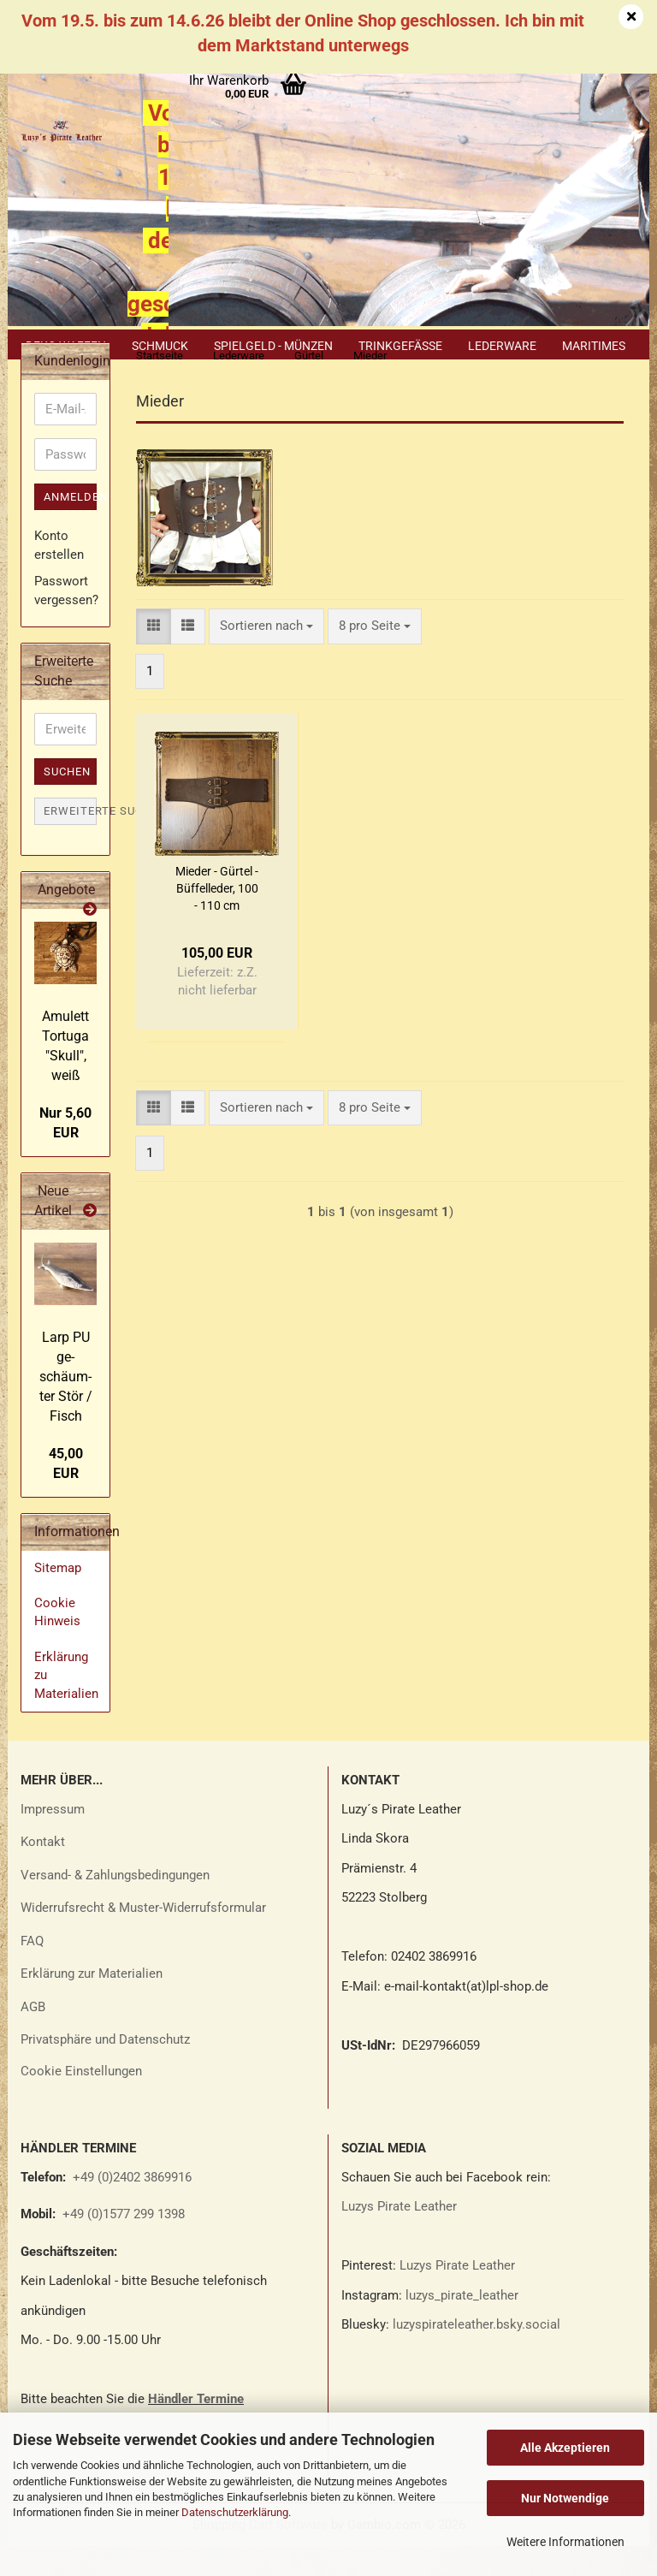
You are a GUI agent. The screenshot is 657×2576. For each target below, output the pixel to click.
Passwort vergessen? (65, 620)
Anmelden (70, 526)
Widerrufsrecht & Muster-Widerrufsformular (143, 1937)
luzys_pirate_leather (461, 2325)
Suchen (67, 801)
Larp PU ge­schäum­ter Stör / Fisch (65, 1406)
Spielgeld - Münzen (273, 346)
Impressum (53, 1839)
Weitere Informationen (565, 2542)
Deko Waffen (66, 346)
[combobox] (266, 656)
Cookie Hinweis (57, 1642)
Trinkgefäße (400, 346)
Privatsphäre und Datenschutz (105, 2069)
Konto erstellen (59, 574)
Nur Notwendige (565, 2498)
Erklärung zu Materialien (66, 1705)
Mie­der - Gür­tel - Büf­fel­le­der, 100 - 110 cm (216, 918)
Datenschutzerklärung (234, 2512)
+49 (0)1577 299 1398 (122, 2244)
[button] (153, 656)
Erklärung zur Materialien (92, 2003)
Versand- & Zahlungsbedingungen (115, 1905)
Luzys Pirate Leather (399, 2236)
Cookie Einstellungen (81, 2101)
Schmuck (160, 346)
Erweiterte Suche (70, 840)
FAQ (32, 1971)
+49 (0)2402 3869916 (132, 2207)
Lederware (502, 346)
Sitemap (57, 1598)
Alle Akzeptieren (565, 2447)
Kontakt (43, 1871)
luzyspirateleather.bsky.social (476, 2354)
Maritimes (593, 346)
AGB (33, 2037)
